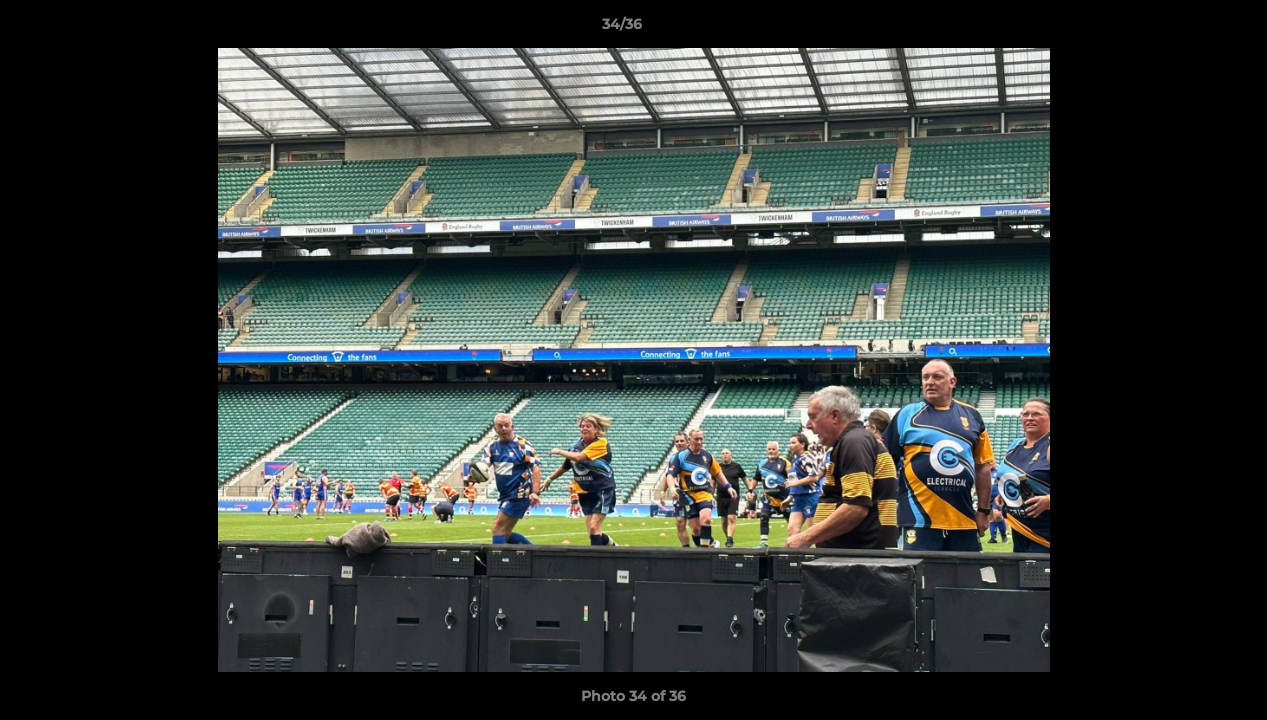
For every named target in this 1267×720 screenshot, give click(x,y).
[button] (1183, 29)
